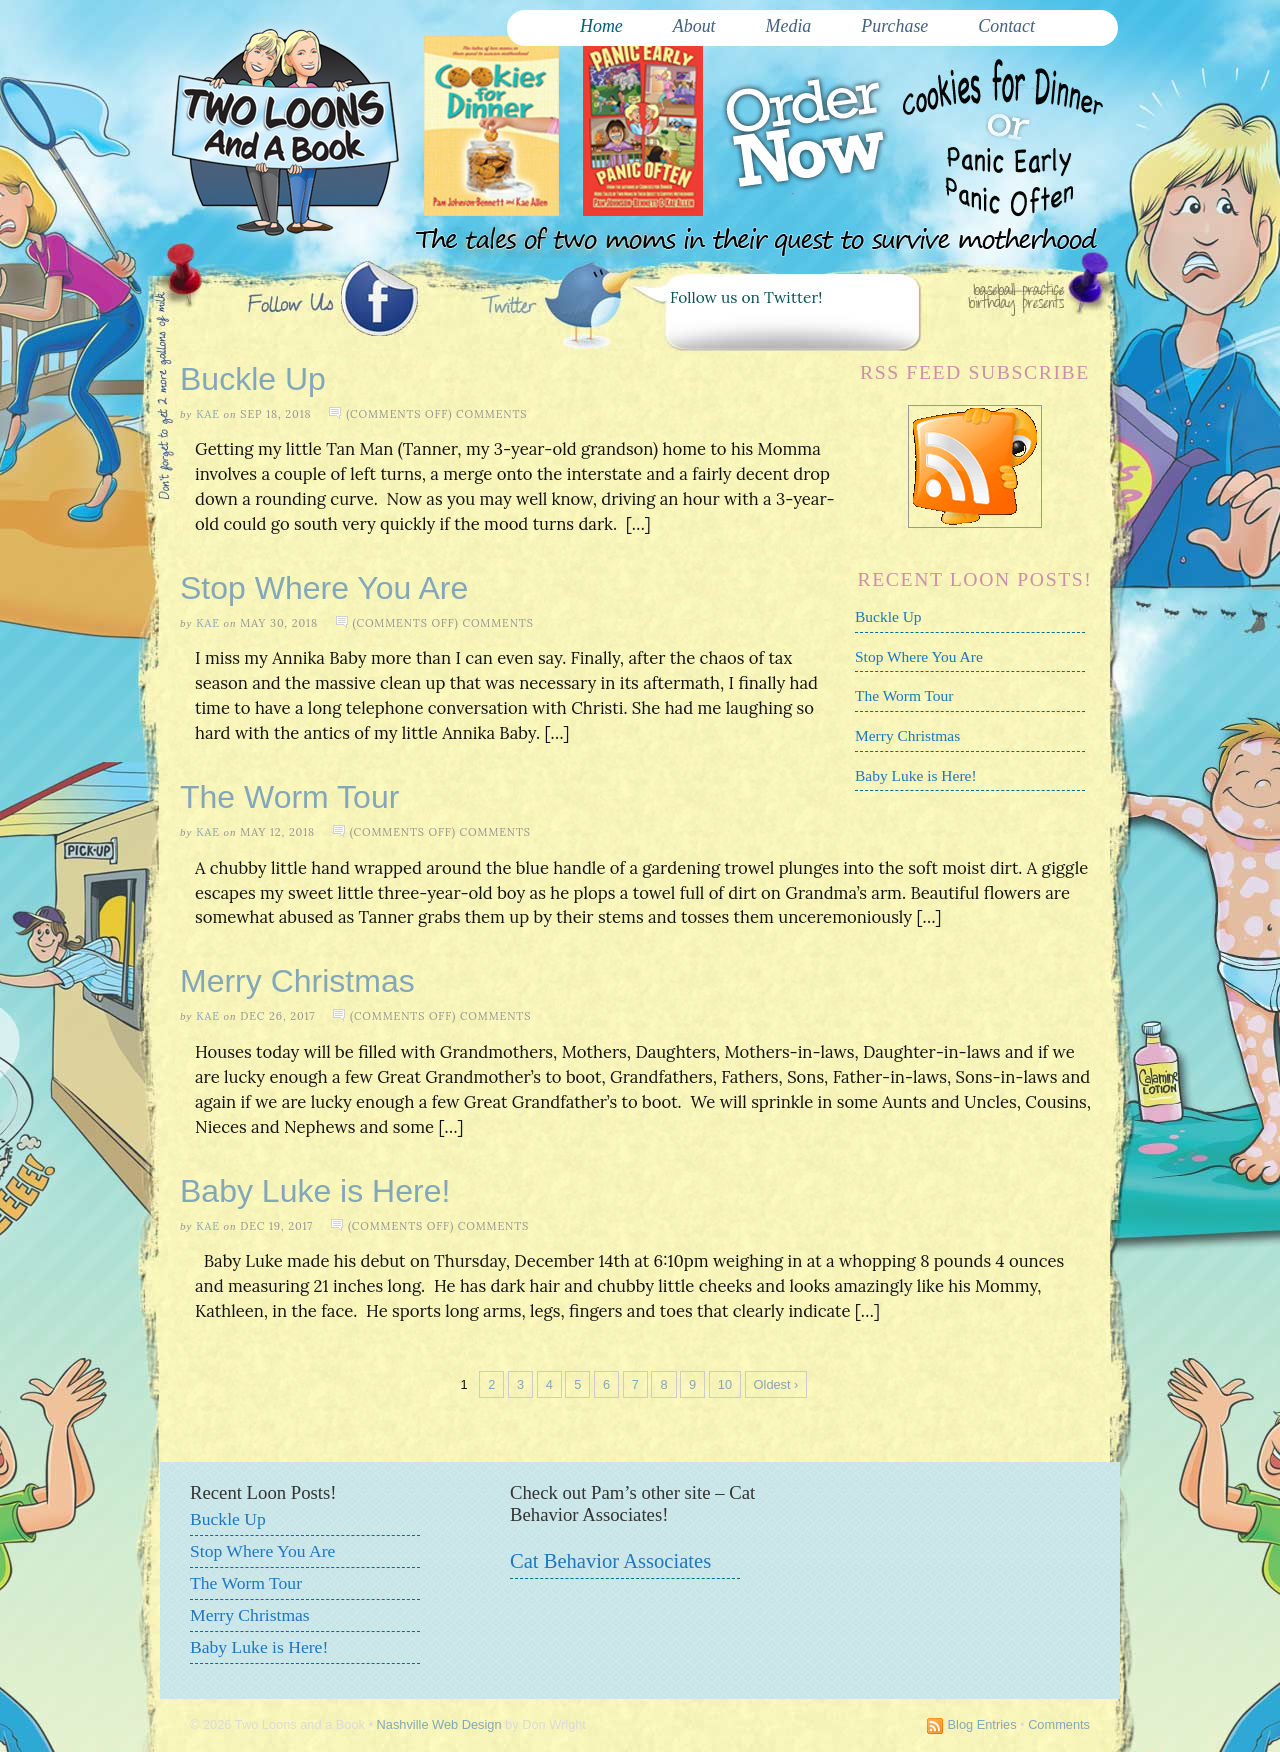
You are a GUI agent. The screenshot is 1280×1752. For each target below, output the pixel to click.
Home (601, 26)
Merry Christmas (907, 735)
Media (789, 26)
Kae (208, 414)
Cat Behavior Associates (610, 1561)
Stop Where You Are (919, 656)
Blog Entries (982, 1724)
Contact (1006, 26)
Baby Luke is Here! (916, 775)
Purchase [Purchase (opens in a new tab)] (894, 26)
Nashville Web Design (439, 1724)
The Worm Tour (904, 695)
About (694, 26)
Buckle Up (253, 379)
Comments (1059, 1724)
